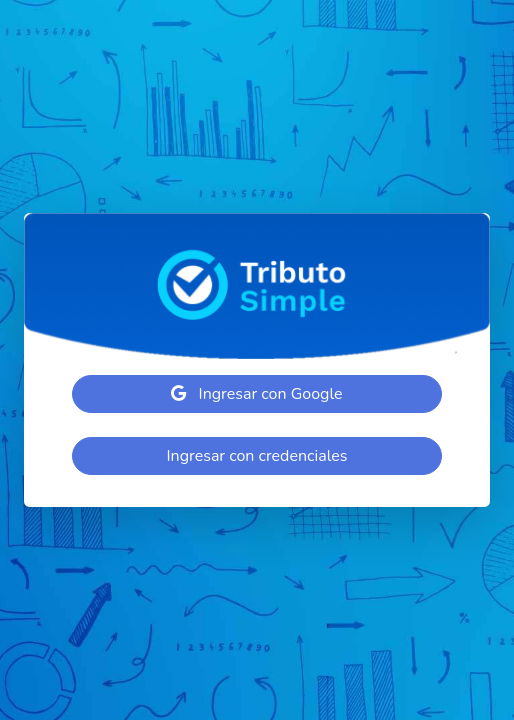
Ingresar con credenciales (256, 456)
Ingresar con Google (256, 394)
